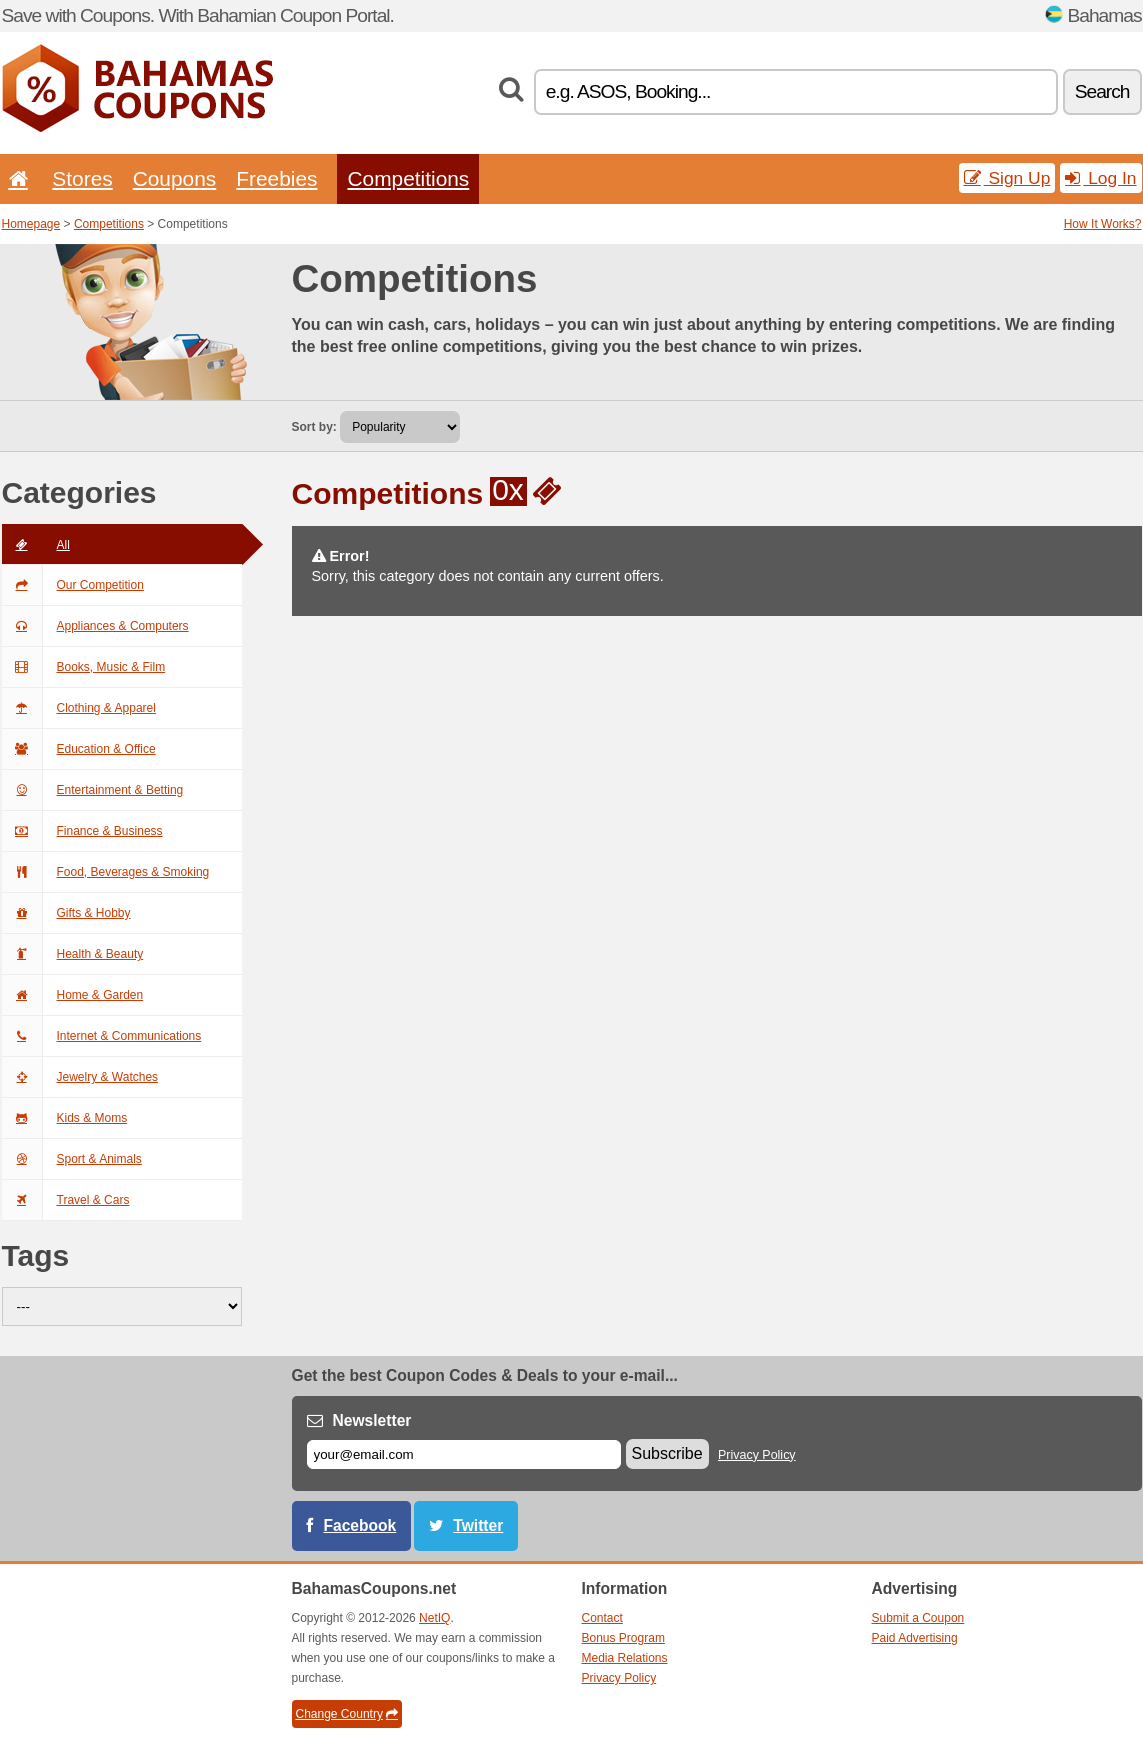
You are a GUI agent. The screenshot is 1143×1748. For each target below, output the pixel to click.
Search (1102, 91)
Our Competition (73, 585)
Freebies (276, 178)
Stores (82, 178)
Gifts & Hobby (66, 913)
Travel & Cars (66, 1200)
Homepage (31, 224)
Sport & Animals (72, 1159)
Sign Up (1007, 178)
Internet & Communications (102, 1036)
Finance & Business (82, 831)
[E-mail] (464, 1454)
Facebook (360, 1525)
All (36, 545)
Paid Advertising (915, 1638)
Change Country (347, 1714)
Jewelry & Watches (80, 1077)
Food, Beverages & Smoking (106, 872)
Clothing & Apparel (79, 708)
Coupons (175, 178)
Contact (602, 1618)
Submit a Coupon (918, 1618)
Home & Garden (73, 995)
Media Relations (625, 1658)
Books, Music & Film (84, 667)
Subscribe (667, 1453)
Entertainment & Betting (93, 790)
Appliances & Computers (95, 626)
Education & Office (79, 749)
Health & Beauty (73, 954)
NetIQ (434, 1618)
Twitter (478, 1525)
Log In (1100, 178)
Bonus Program (623, 1638)
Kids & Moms (65, 1118)
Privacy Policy (757, 1455)
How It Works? (1103, 224)
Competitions (408, 178)
